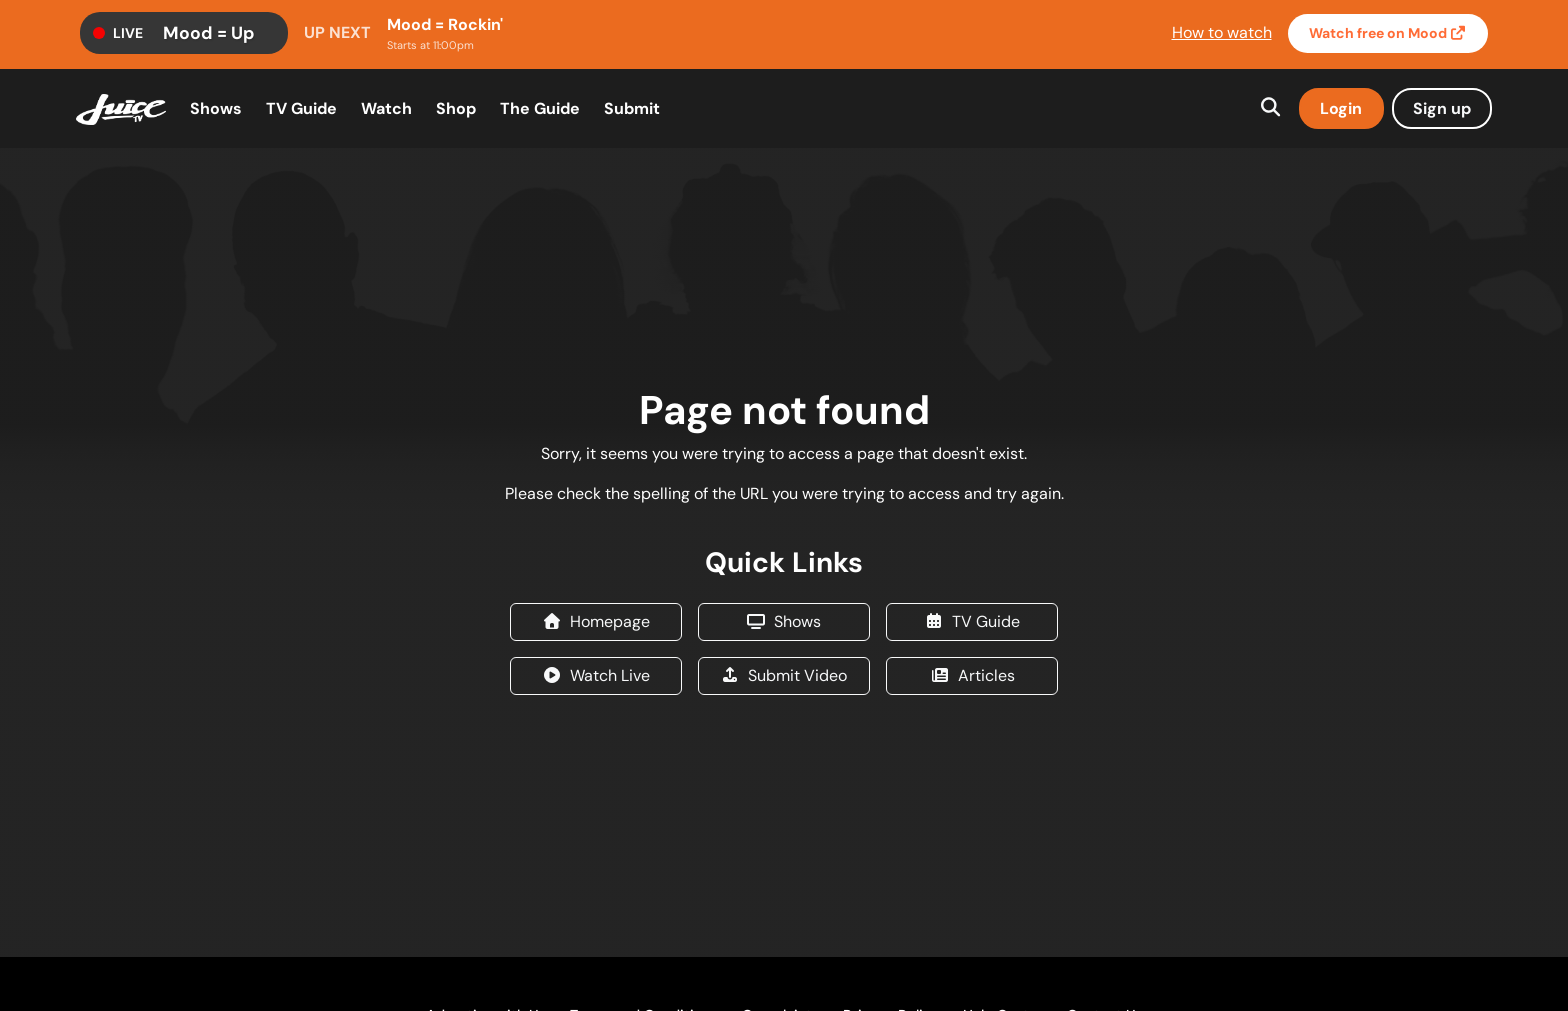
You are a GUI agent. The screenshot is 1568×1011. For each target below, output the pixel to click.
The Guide (540, 108)
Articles (972, 675)
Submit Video (783, 675)
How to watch (1222, 32)
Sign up (1442, 108)
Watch (1388, 33)
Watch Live (596, 675)
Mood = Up (209, 33)
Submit (632, 108)
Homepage (596, 621)
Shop (456, 108)
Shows (216, 108)
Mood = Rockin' (445, 24)
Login (1341, 108)
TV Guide (301, 108)
